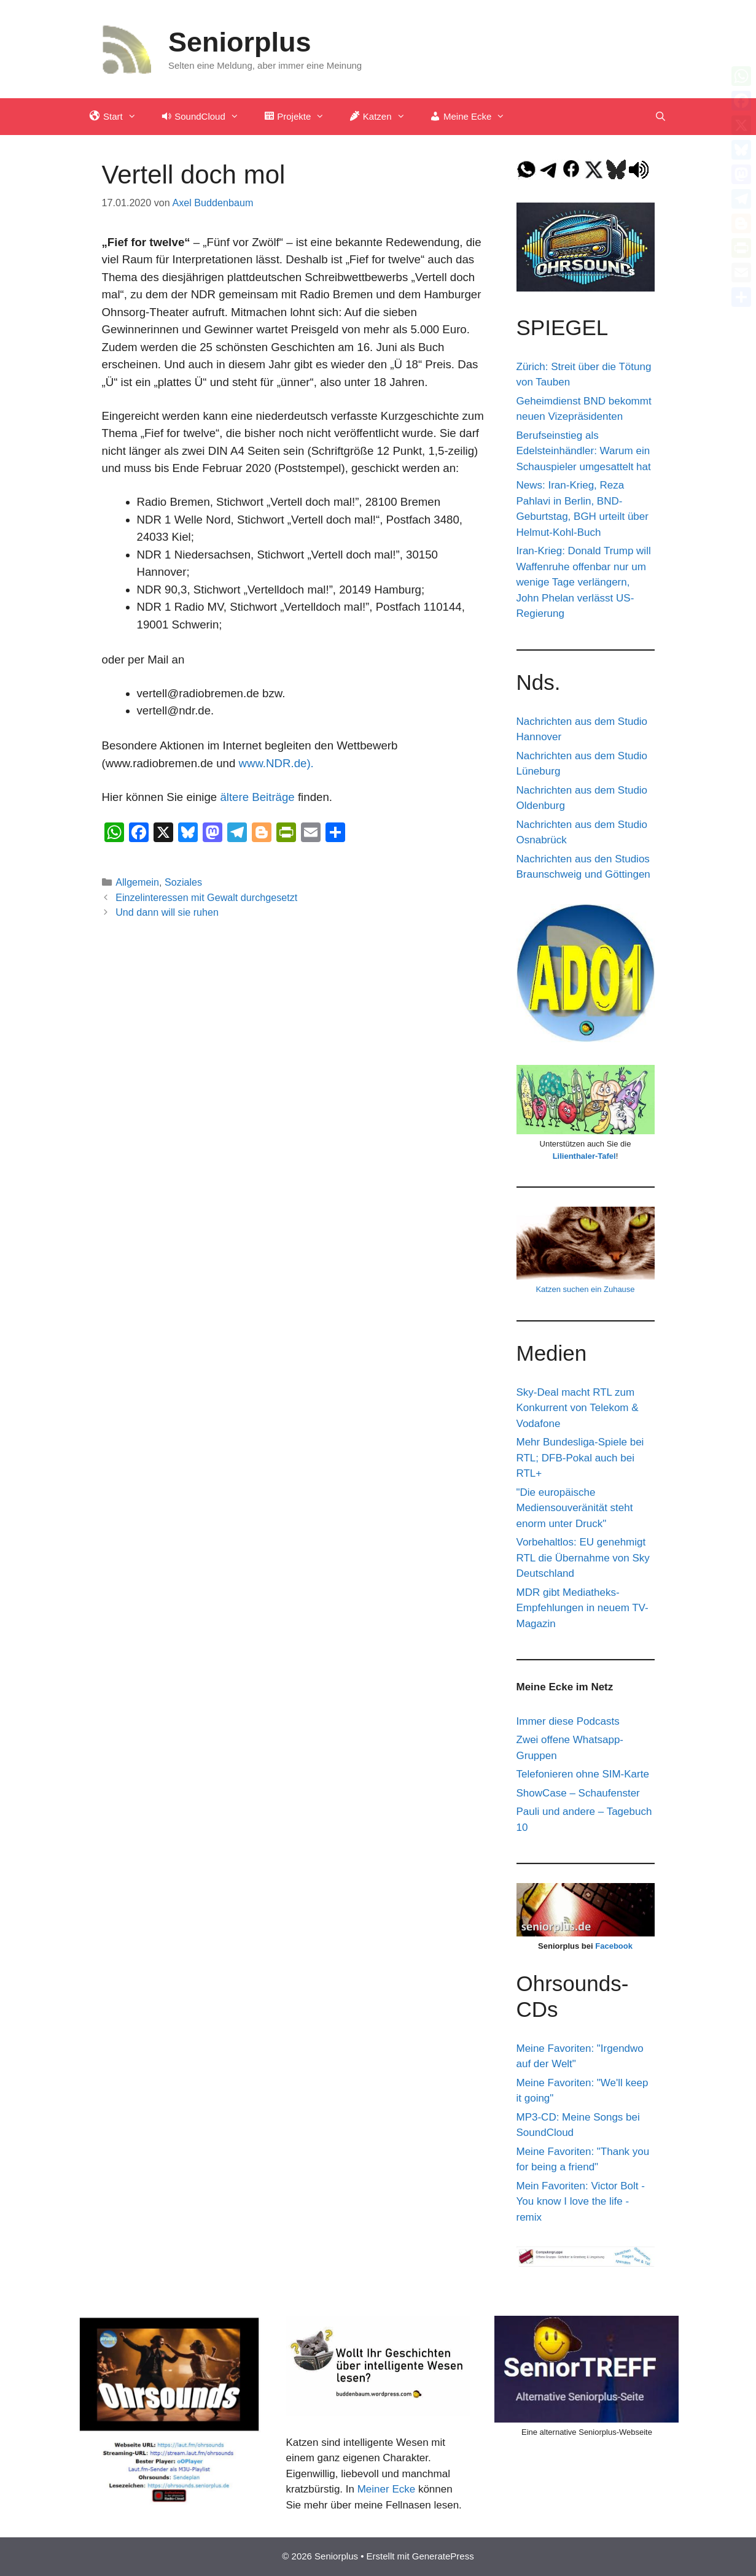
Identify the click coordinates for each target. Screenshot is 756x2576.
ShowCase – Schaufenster (578, 1793)
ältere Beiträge (257, 797)
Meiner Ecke (386, 2489)
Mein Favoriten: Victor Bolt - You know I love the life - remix (580, 2201)
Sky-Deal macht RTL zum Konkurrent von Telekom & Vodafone (577, 1408)
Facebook (614, 1946)
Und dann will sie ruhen (167, 912)
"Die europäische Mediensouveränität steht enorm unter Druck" (574, 1508)
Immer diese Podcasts (568, 1721)
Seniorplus (239, 42)
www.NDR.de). (277, 763)
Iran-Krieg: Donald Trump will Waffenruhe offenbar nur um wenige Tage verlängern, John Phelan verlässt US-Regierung (583, 582)
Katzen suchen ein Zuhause (585, 1289)
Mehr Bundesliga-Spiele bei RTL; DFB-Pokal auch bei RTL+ (580, 1457)
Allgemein (137, 882)
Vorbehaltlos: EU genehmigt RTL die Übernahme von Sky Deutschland (583, 1557)
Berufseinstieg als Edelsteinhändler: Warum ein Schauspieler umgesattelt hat (583, 451)
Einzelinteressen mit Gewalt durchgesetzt (206, 897)
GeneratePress (443, 2556)
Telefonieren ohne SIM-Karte (582, 1774)
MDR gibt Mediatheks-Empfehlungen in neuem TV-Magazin (582, 1608)
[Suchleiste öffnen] (660, 116)
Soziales (183, 882)
